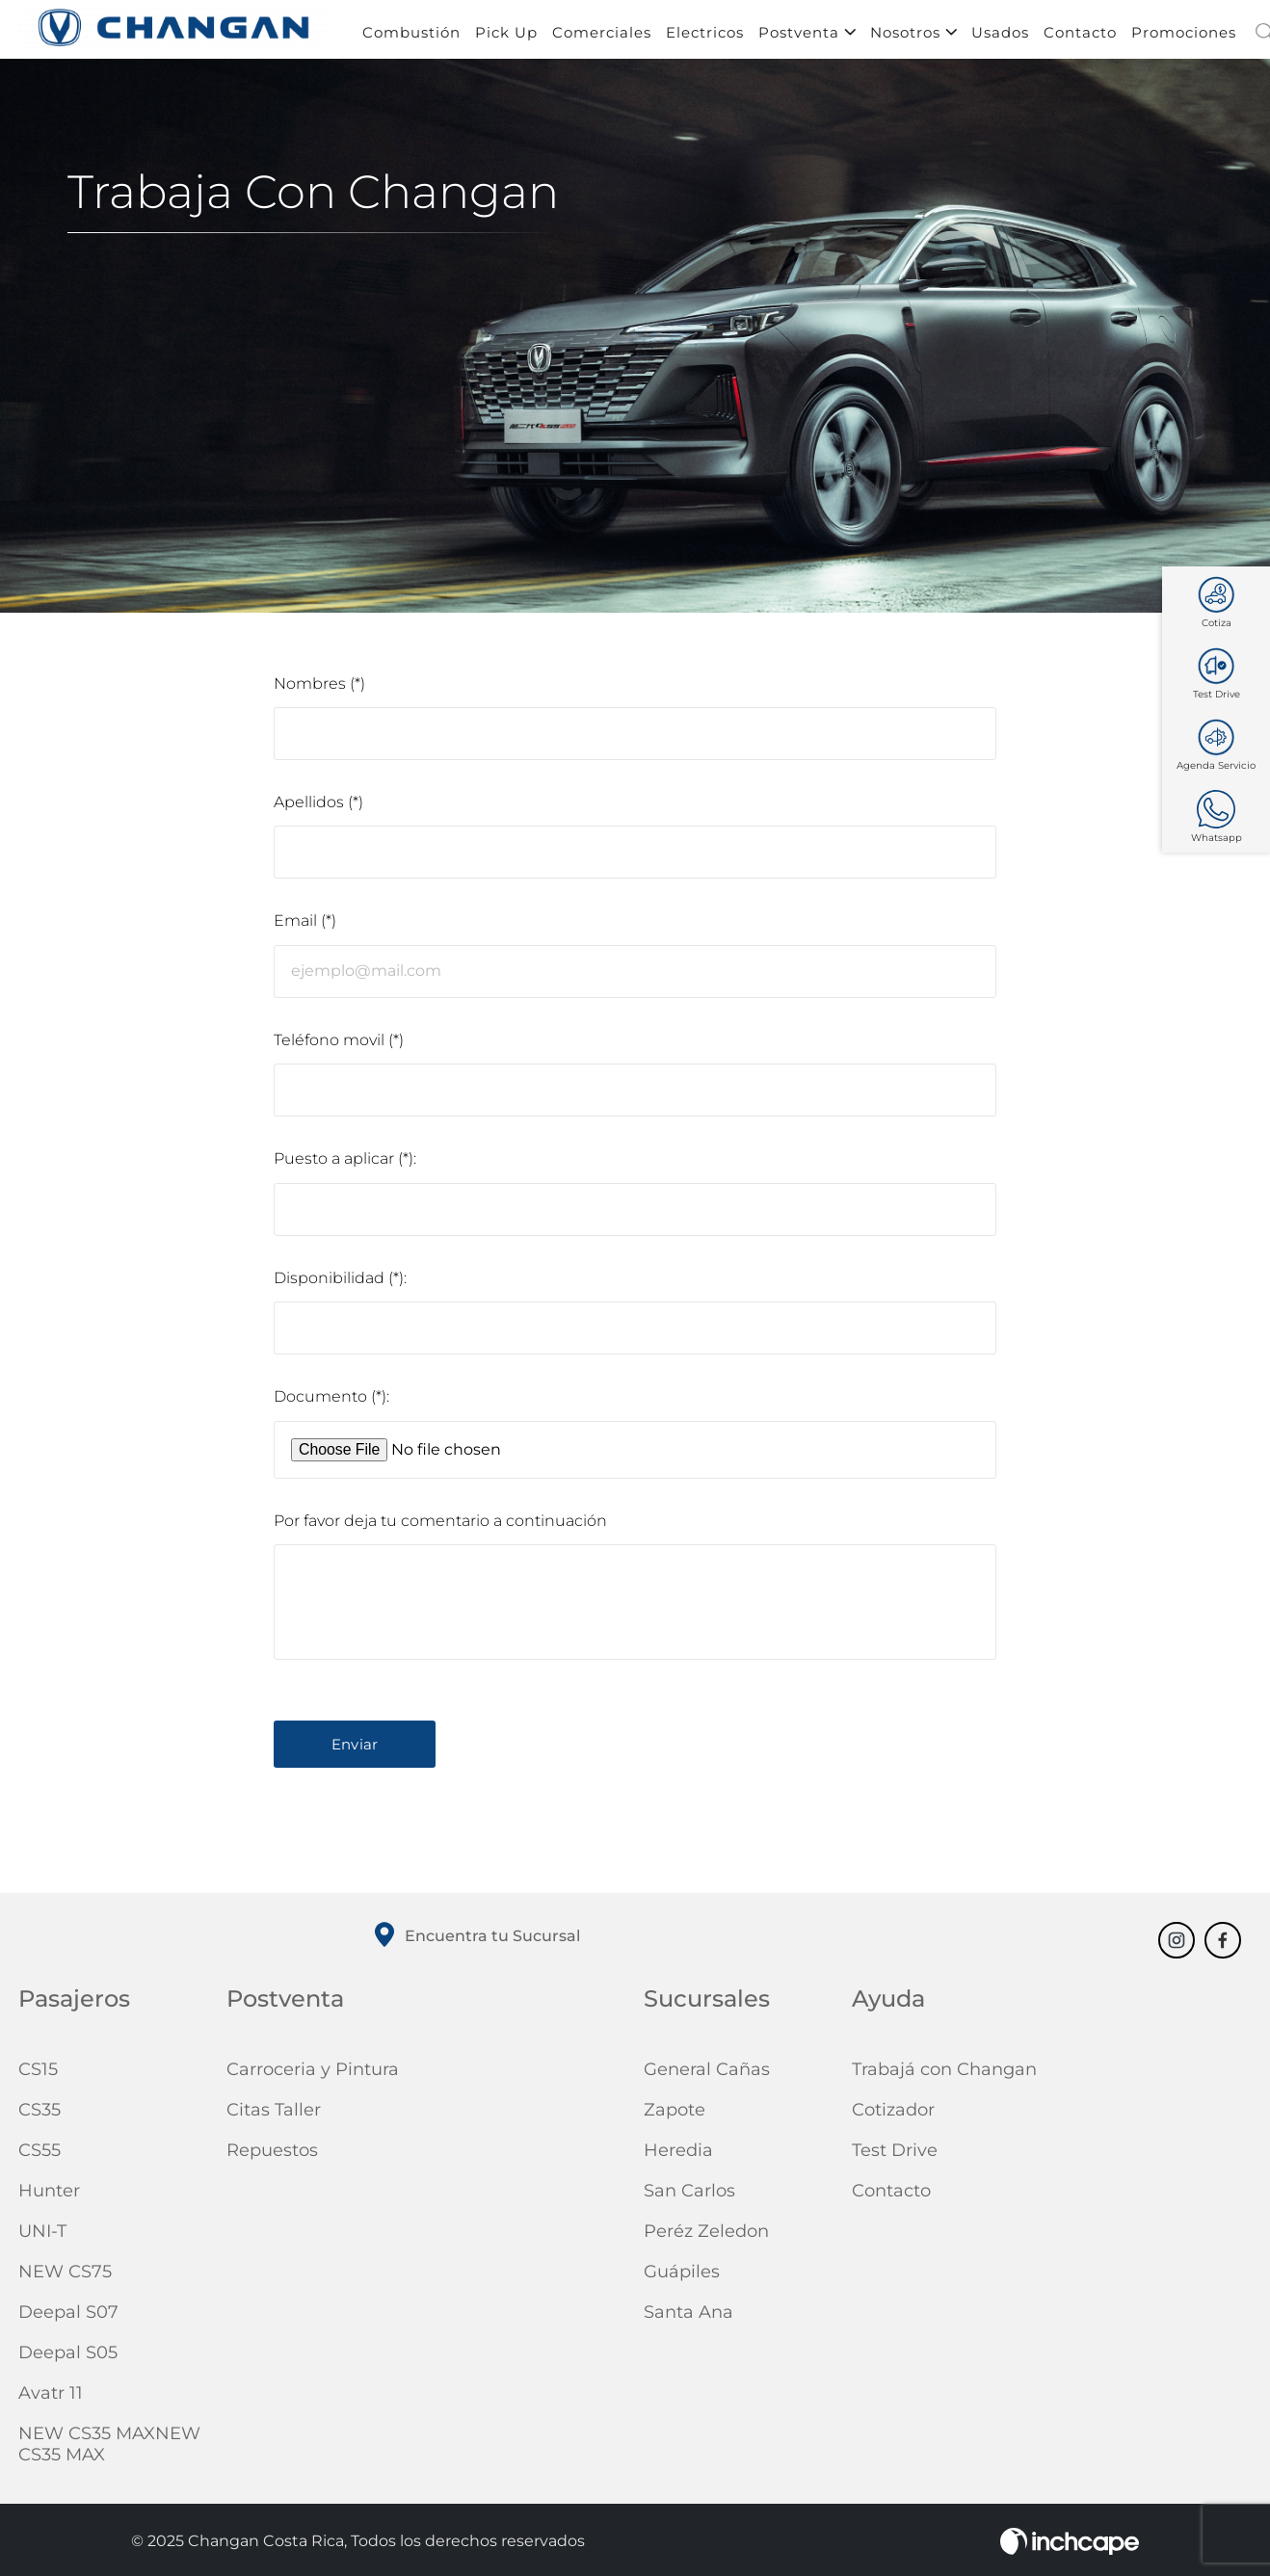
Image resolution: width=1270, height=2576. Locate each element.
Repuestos (272, 2155)
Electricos (705, 36)
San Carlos (689, 2195)
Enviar (354, 1749)
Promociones (1183, 36)
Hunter (49, 2195)
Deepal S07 (68, 2316)
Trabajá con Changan (944, 2074)
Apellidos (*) (318, 806)
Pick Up (506, 36)
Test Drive (895, 2155)
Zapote (674, 2114)
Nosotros (913, 36)
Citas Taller (273, 2114)
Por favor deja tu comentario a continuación (440, 1525)
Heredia (678, 2155)
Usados (1000, 36)
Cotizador (893, 2114)
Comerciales (601, 36)
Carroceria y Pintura (312, 2074)
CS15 (38, 2074)
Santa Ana (688, 2316)
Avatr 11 (50, 2397)
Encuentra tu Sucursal (474, 1941)
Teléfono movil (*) (339, 1045)
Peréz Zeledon (706, 2236)
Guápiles (682, 2276)
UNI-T (42, 2236)
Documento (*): (331, 1402)
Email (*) (305, 925)
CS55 (39, 2155)
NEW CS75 (65, 2276)
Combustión (411, 36)
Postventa (807, 36)
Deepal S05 (68, 2357)
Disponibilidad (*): (340, 1283)
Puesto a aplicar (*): (345, 1163)
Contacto (1080, 36)
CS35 (39, 2114)
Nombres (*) (319, 687)
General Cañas (707, 2074)
